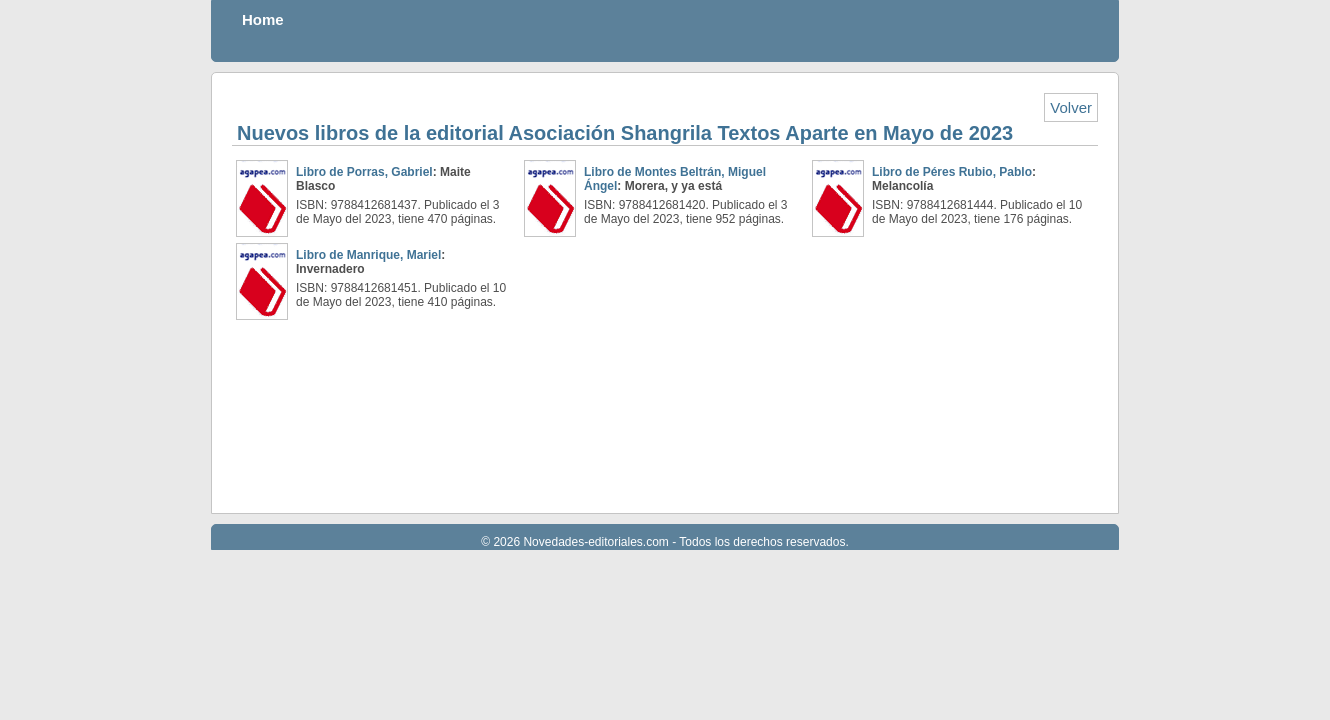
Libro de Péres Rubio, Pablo (952, 172)
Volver (1071, 107)
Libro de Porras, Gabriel (364, 172)
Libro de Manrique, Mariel (368, 255)
